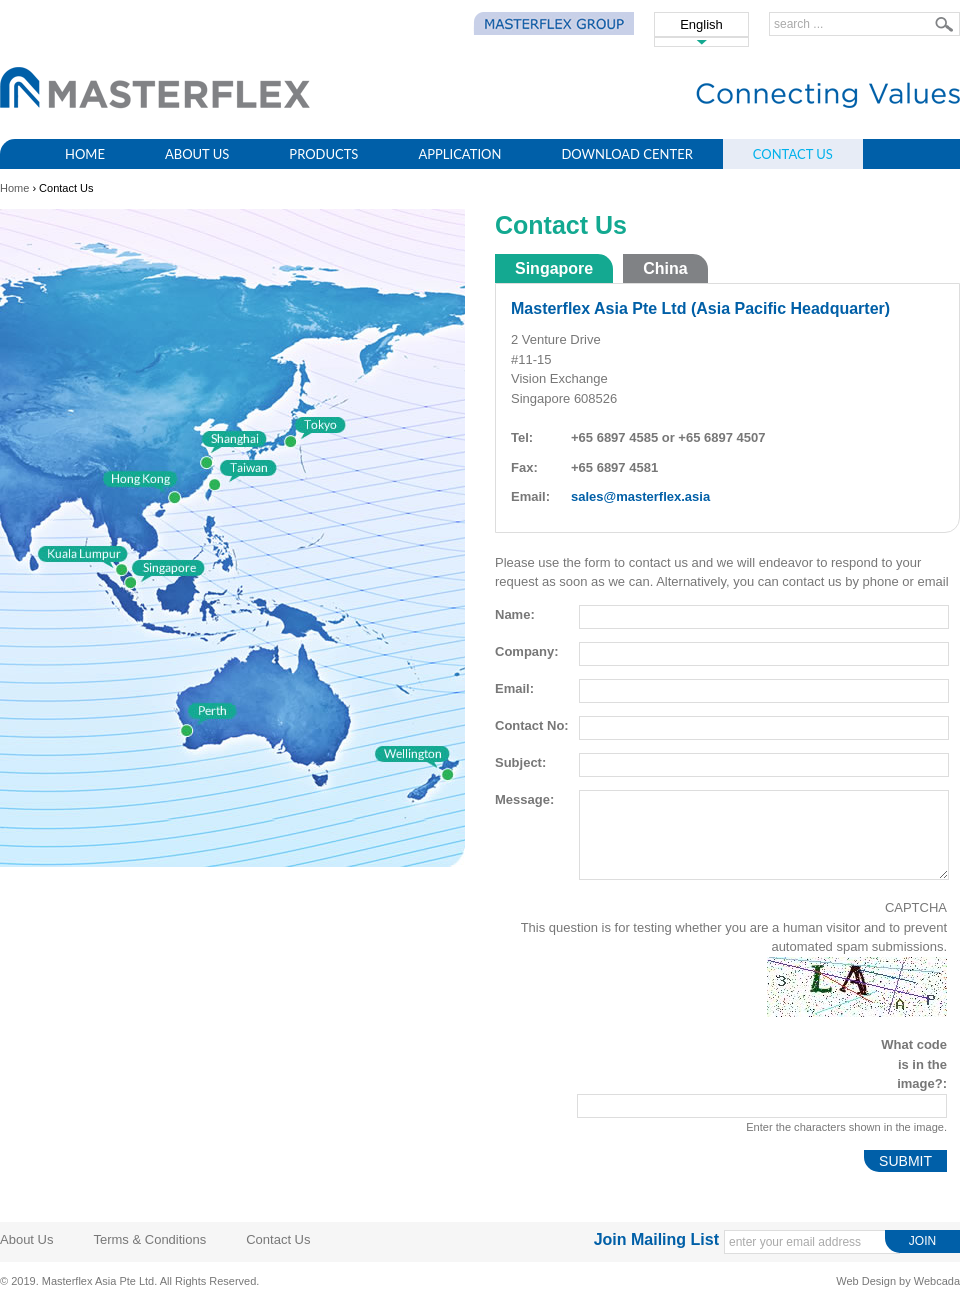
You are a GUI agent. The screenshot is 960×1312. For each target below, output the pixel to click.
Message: (524, 799)
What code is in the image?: (914, 1064)
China (665, 268)
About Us (197, 154)
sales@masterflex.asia (640, 496)
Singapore (554, 268)
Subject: (520, 762)
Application (459, 154)
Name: (515, 614)
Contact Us (793, 154)
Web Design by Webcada (898, 1281)
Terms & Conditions (149, 1239)
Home (85, 154)
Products (323, 154)
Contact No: (532, 725)
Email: (514, 688)
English (701, 24)
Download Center (626, 154)
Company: (527, 651)
